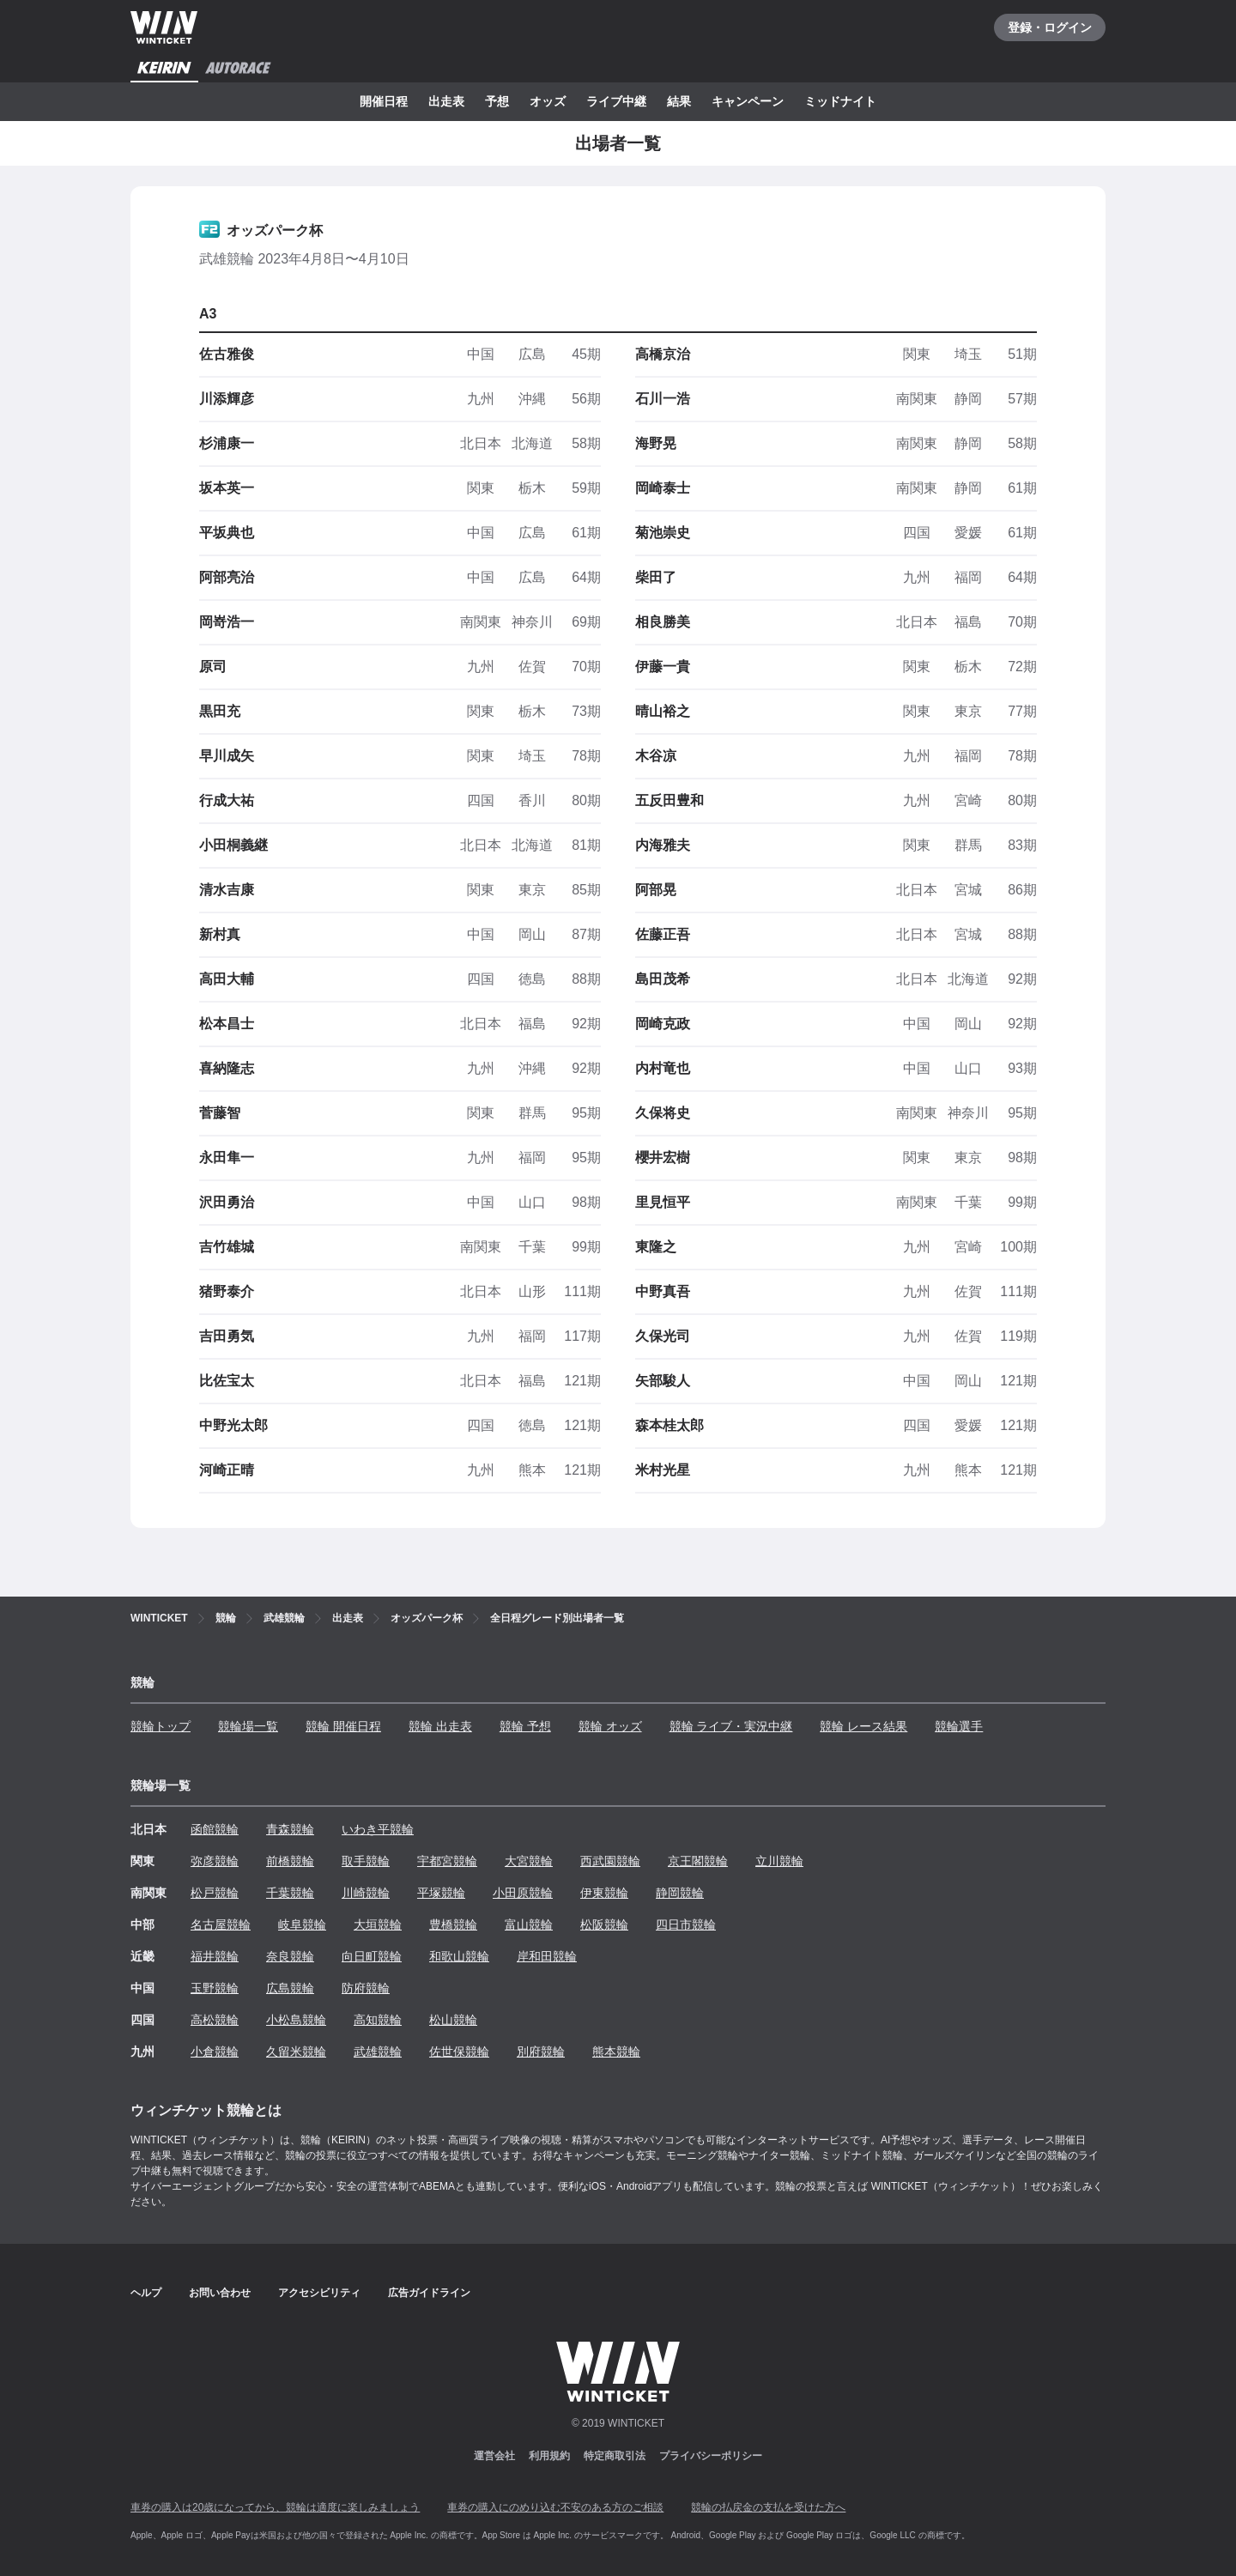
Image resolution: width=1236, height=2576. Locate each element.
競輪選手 (959, 1726)
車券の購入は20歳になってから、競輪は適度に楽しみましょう (275, 2507)
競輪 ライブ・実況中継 (731, 1726)
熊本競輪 (616, 2051)
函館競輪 (215, 1829)
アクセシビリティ (319, 2293)
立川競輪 (779, 1861)
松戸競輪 (215, 1893)
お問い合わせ (220, 2293)
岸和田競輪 (547, 1956)
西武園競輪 (610, 1861)
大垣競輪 (378, 1924)
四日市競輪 (686, 1924)
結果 (679, 101)
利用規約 (549, 2456)
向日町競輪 (372, 1956)
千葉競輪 (290, 1893)
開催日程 (384, 101)
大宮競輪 (529, 1861)
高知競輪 (378, 2020)
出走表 (446, 101)
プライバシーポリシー (710, 2456)
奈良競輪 (290, 1956)
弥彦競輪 (215, 1861)
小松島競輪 (296, 2020)
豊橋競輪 (453, 1924)
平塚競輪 (441, 1893)
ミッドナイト (840, 101)
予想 (497, 101)
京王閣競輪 (698, 1861)
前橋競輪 (290, 1861)
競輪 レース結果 (863, 1726)
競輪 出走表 (440, 1726)
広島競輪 (290, 1988)
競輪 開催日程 (343, 1726)
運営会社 (494, 2456)
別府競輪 (541, 2051)
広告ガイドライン (429, 2293)
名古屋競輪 (221, 1924)
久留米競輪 (296, 2051)
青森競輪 (290, 1829)
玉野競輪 (215, 1988)
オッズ (548, 101)
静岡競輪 (680, 1893)
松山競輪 (453, 2020)
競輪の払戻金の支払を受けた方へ (768, 2507)
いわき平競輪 (378, 1829)
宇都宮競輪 (447, 1861)
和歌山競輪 (459, 1956)
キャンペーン (748, 101)
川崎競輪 (366, 1893)
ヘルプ (145, 2293)
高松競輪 (215, 2020)
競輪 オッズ (610, 1726)
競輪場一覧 (248, 1726)
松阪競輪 (604, 1924)
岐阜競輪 (302, 1924)
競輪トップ (160, 1726)
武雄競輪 (378, 2051)
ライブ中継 (616, 101)
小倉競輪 (215, 2051)
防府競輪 (366, 1988)
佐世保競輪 (459, 2051)
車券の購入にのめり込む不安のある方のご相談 (555, 2507)
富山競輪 (529, 1924)
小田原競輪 (523, 1893)
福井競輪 (215, 1956)
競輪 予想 (525, 1726)
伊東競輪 (604, 1893)
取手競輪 (366, 1861)
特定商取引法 (614, 2456)
